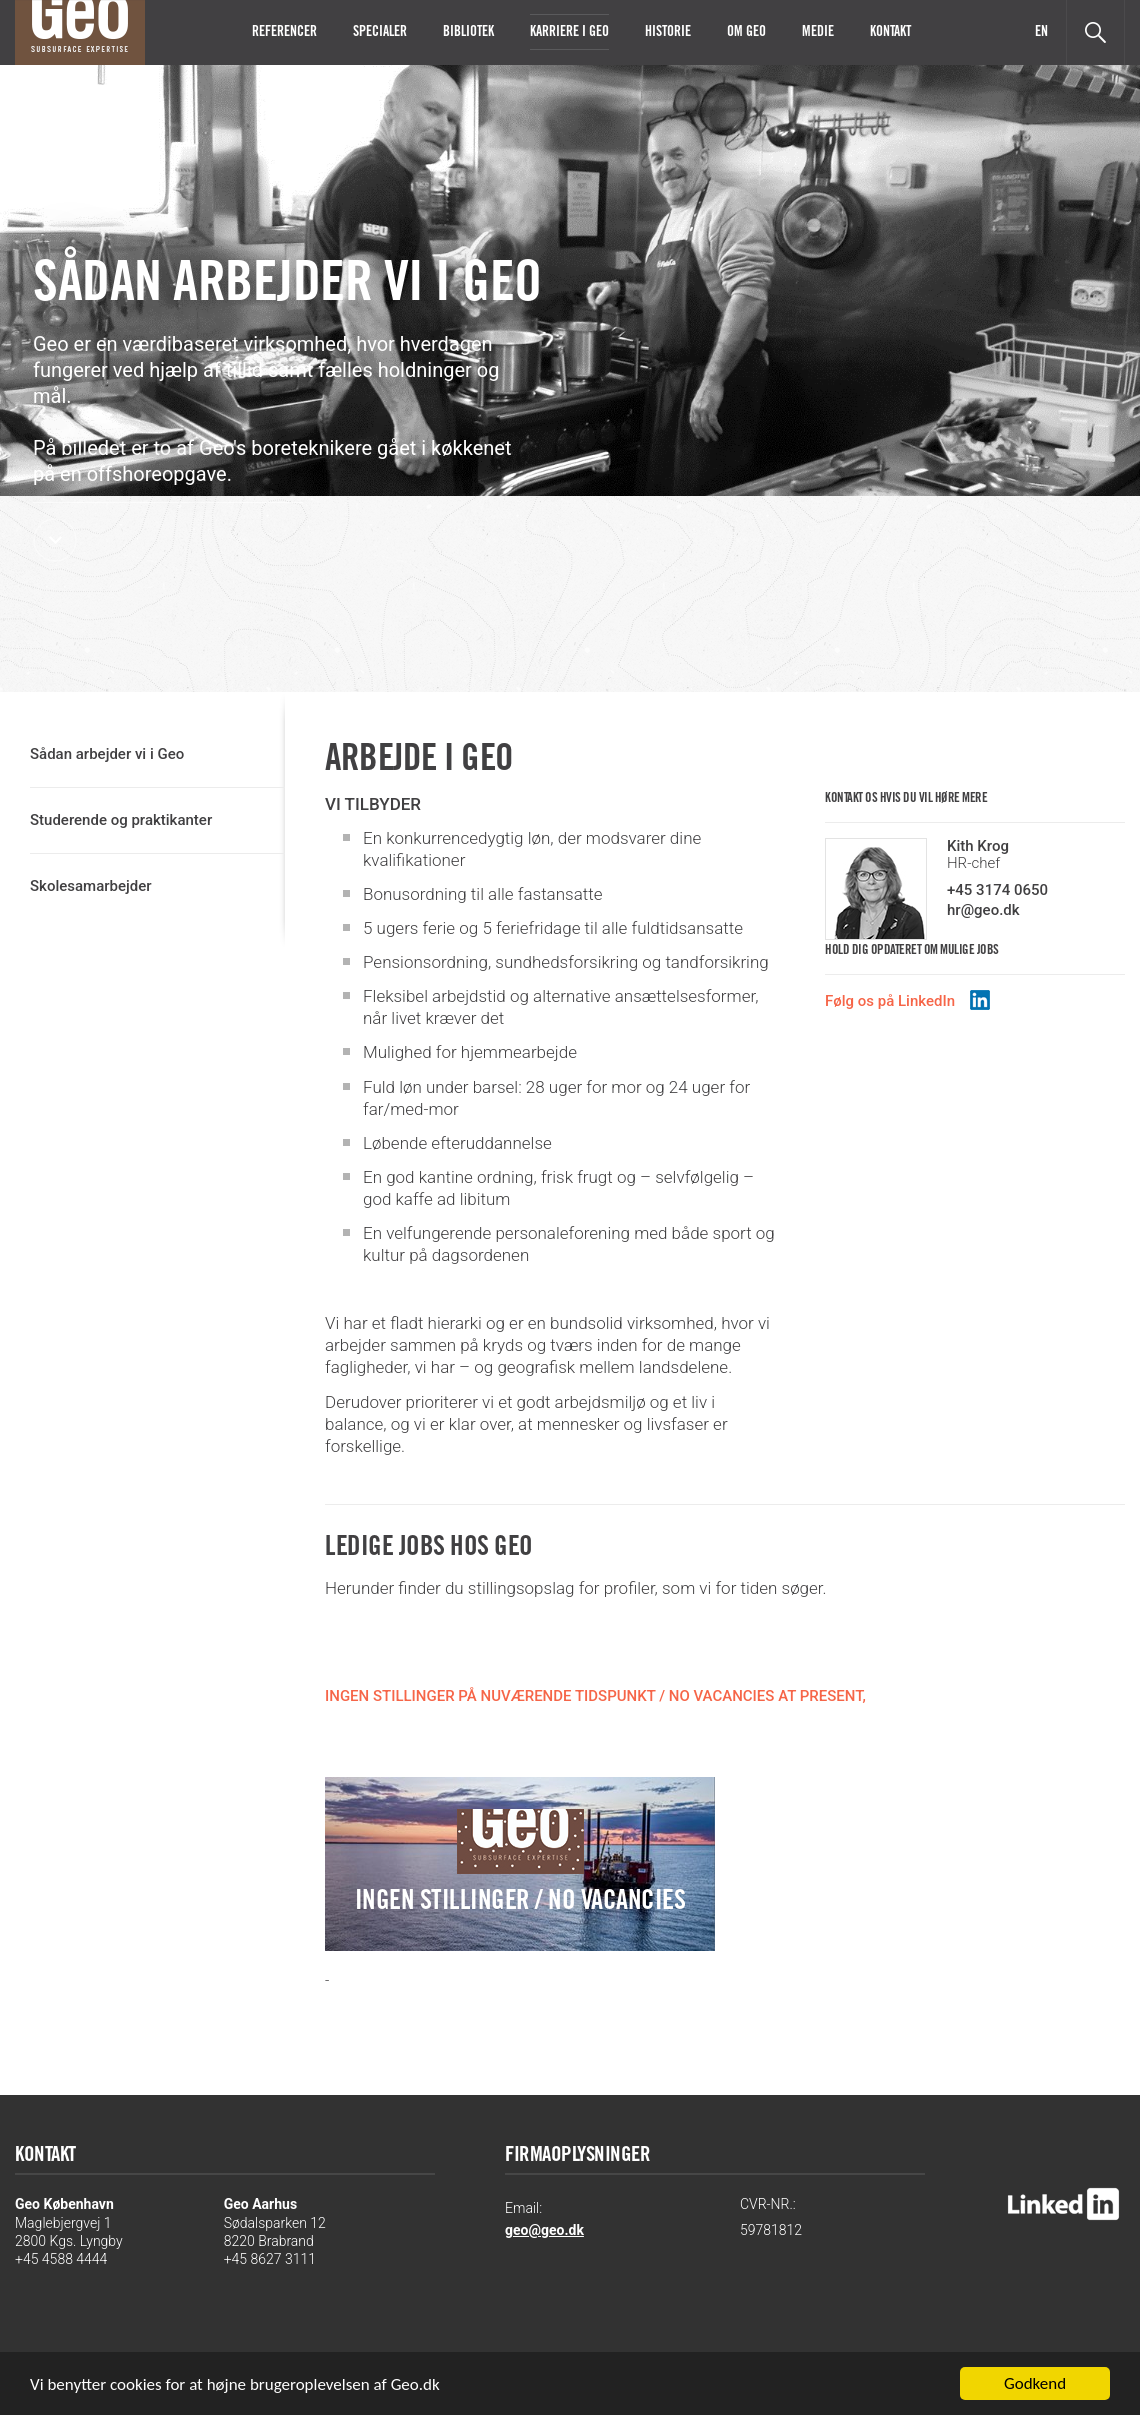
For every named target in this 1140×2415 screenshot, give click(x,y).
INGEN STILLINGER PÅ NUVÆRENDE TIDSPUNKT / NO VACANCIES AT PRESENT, (595, 1696)
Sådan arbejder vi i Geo (107, 754)
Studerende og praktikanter (121, 820)
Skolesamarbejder (91, 886)
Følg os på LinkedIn (890, 1001)
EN (1041, 33)
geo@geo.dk (544, 2230)
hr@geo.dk (983, 910)
